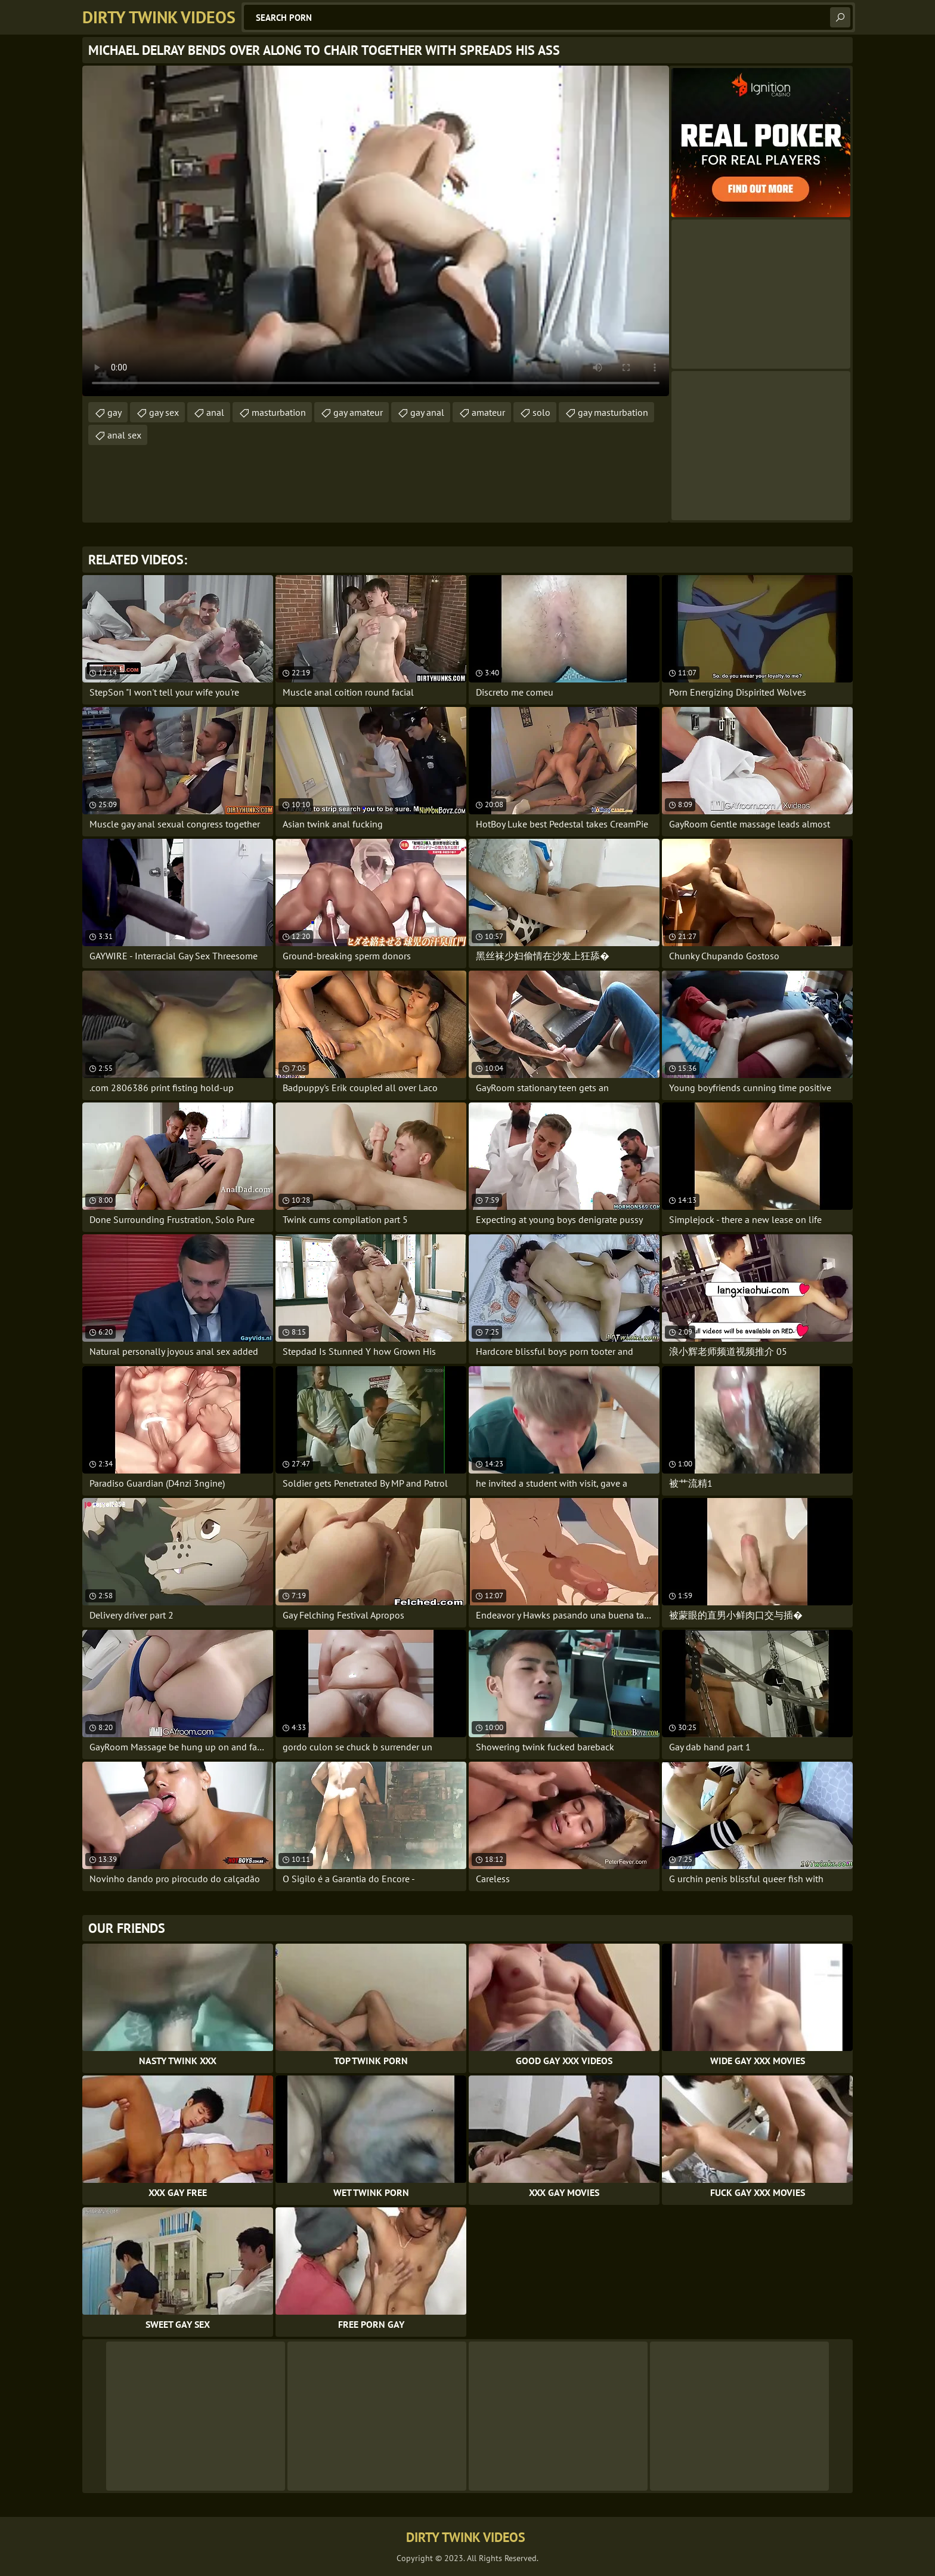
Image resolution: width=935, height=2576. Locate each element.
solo (541, 412)
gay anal (427, 412)
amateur (488, 412)
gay (114, 412)
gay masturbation (613, 412)
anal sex (124, 435)
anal (215, 412)
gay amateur (358, 412)
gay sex (164, 412)
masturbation (279, 412)
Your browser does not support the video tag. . (375, 231)
